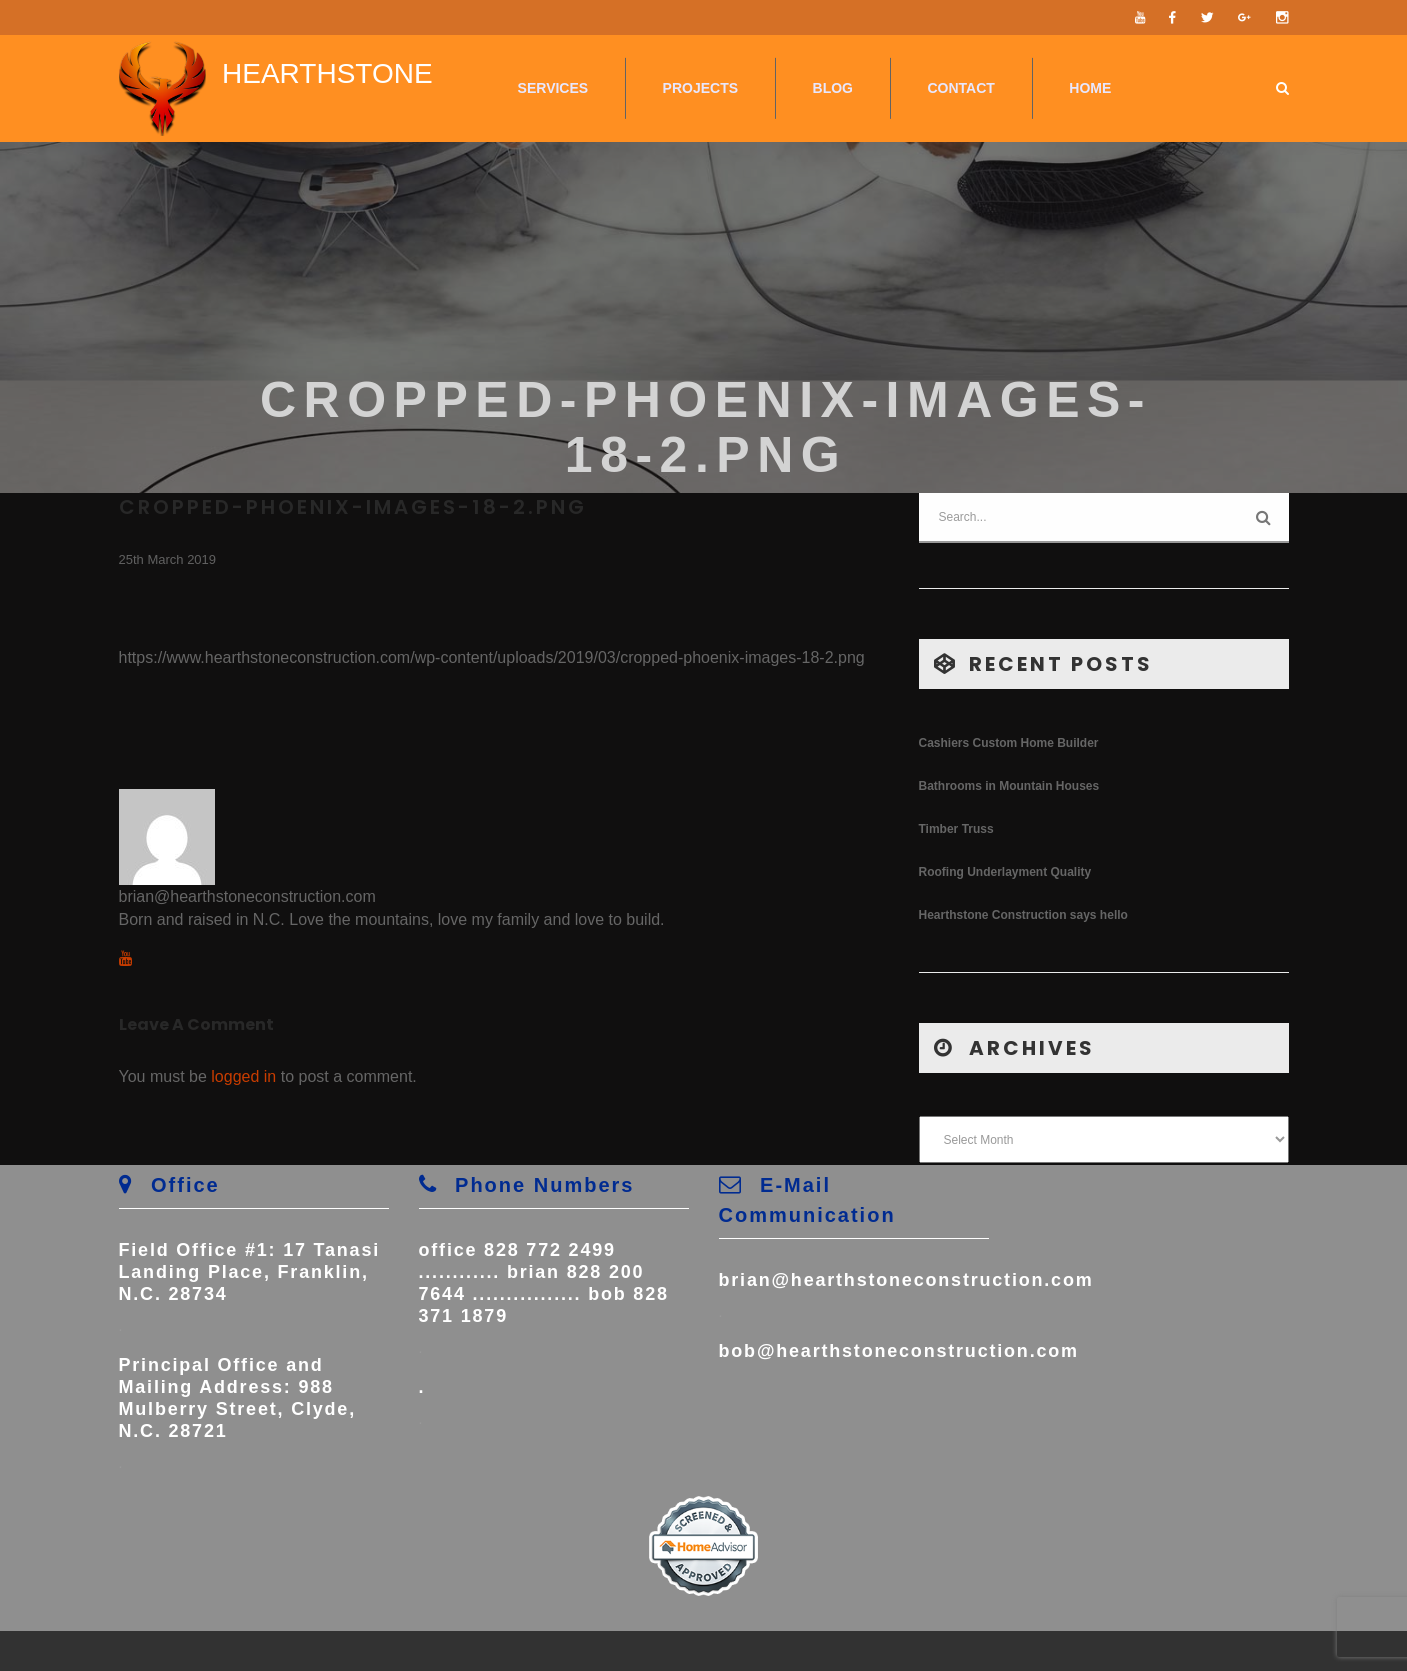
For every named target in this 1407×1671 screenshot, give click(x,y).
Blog (833, 88)
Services (553, 88)
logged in (243, 1076)
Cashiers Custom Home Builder (1009, 743)
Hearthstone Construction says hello (1023, 915)
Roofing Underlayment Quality (1005, 872)
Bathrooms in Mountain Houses (1009, 786)
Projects (700, 88)
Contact (960, 88)
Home (1090, 88)
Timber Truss (956, 829)
